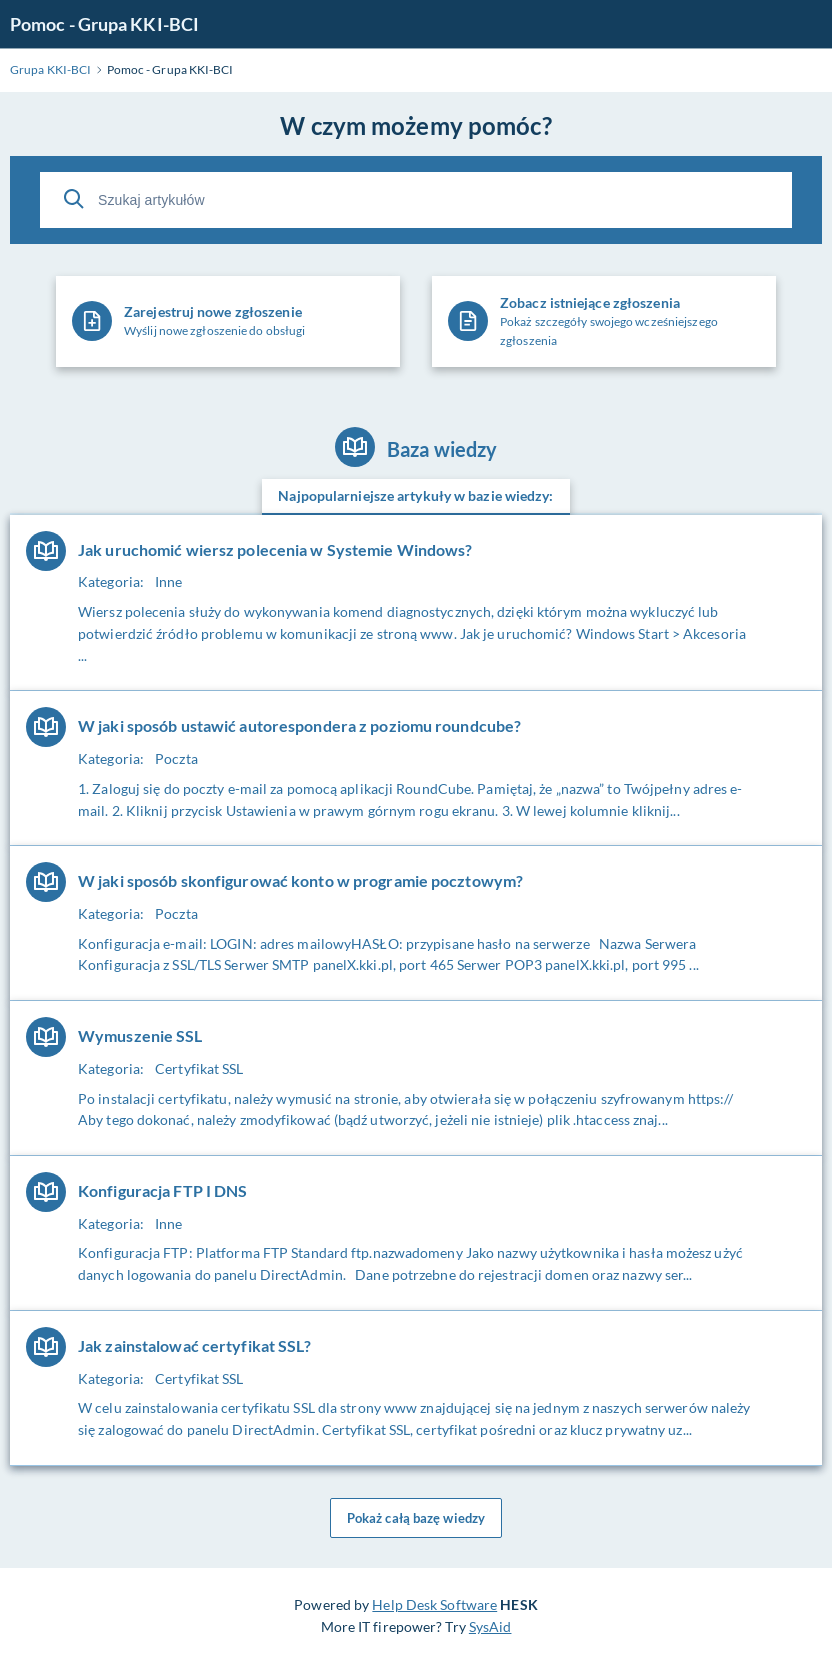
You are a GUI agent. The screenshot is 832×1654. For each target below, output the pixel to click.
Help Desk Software (434, 1604)
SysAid (490, 1626)
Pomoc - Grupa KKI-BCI (104, 24)
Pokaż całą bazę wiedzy (416, 1518)
